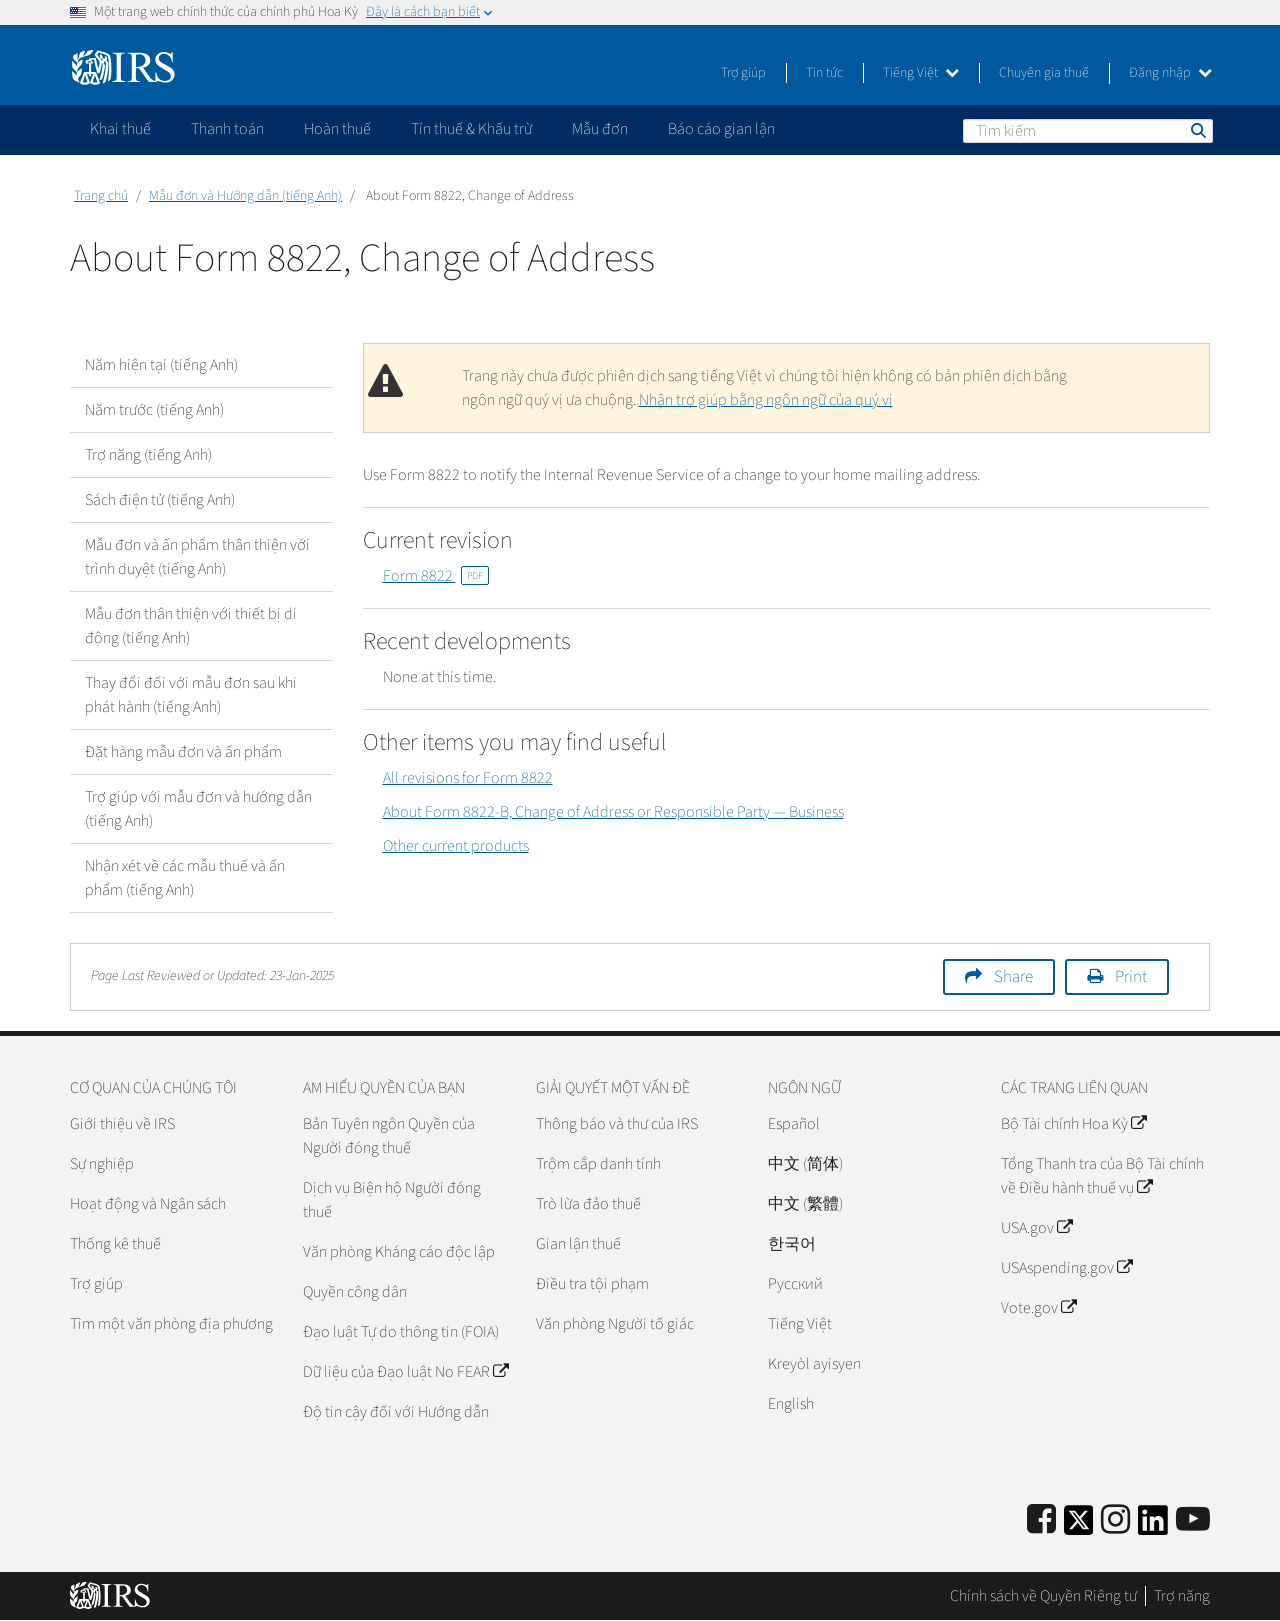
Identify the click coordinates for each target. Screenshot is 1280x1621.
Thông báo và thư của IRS (617, 1124)
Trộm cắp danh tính (598, 1164)
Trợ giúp (743, 73)
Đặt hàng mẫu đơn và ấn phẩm (183, 752)
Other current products (456, 846)
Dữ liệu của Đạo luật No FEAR (405, 1372)
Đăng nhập (1170, 73)
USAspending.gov (1066, 1268)
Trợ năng (1182, 1596)
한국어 (792, 1244)
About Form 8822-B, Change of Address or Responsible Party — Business (613, 812)
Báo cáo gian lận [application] (721, 129)
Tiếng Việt (921, 73)
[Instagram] (1115, 1520)
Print (1131, 977)
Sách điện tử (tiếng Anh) (160, 500)
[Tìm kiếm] (1088, 131)
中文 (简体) (805, 1164)
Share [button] (1013, 977)
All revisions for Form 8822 (468, 778)
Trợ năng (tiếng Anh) (148, 455)
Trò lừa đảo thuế (588, 1204)
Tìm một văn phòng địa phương (171, 1324)
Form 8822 (436, 576)
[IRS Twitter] (1079, 1526)
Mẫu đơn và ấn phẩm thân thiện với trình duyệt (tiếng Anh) (197, 557)
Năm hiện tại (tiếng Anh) (161, 365)
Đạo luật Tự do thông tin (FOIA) (401, 1332)
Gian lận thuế (578, 1244)
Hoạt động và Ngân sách (148, 1204)
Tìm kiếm (1197, 130)
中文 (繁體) (805, 1204)
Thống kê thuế (115, 1244)
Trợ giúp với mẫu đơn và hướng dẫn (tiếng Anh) (198, 809)
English (791, 1404)
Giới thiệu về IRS (122, 1124)
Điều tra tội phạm (592, 1284)
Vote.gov (1038, 1308)
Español (794, 1124)
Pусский (795, 1284)
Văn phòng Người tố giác (615, 1324)
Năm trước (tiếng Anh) (154, 410)
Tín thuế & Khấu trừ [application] (471, 129)
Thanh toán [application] (227, 129)
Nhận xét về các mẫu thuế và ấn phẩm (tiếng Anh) (185, 878)
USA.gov (1036, 1228)
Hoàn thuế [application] (337, 129)
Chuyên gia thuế (1044, 73)
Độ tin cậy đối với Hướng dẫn (396, 1412)
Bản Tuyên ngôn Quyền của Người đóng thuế (389, 1136)
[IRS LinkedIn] (1153, 1526)
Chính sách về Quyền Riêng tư (1043, 1596)
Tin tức (824, 73)
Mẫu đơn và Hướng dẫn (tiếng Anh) (245, 196)
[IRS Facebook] (1041, 1520)
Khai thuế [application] (120, 129)
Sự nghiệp (102, 1164)
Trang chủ (101, 196)
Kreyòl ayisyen (814, 1364)
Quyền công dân (355, 1292)
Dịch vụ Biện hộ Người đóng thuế (392, 1200)
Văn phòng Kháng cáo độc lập (399, 1252)
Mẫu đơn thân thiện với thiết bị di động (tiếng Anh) (191, 626)
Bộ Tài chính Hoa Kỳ (1073, 1124)
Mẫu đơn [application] (600, 129)
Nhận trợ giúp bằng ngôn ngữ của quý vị (766, 400)
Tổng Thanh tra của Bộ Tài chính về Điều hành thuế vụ (1102, 1176)
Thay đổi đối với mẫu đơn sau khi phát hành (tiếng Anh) (191, 695)
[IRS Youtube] (1193, 1520)
